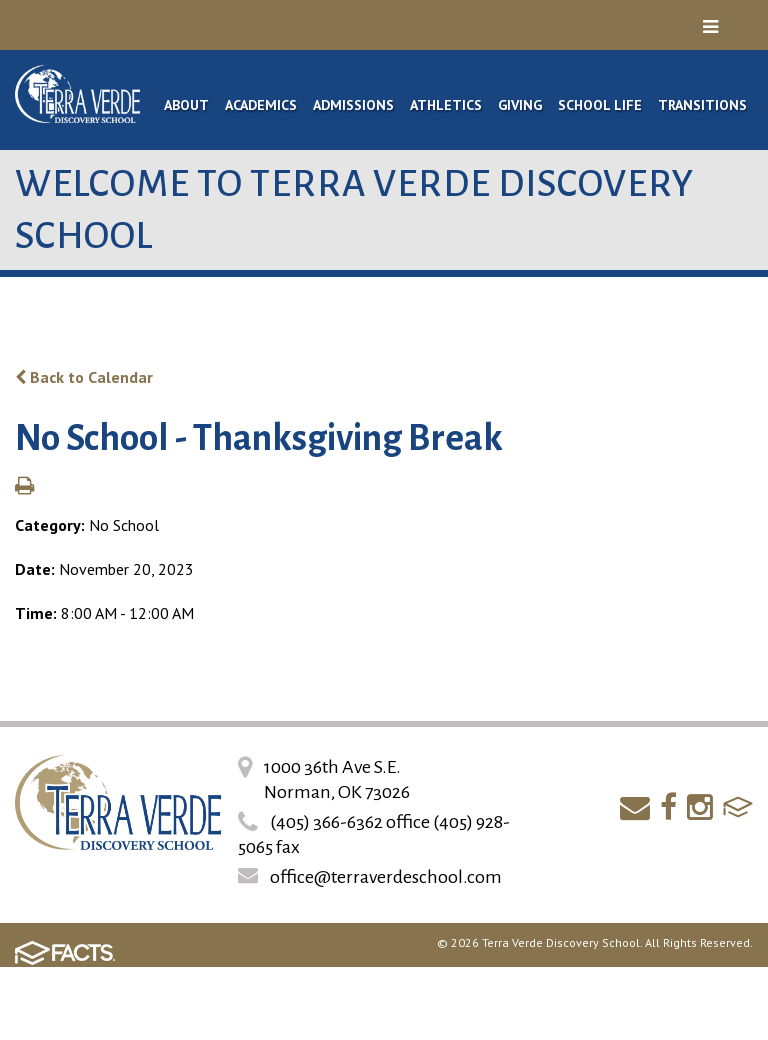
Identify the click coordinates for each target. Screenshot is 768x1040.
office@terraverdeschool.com (386, 877)
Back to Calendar (84, 377)
